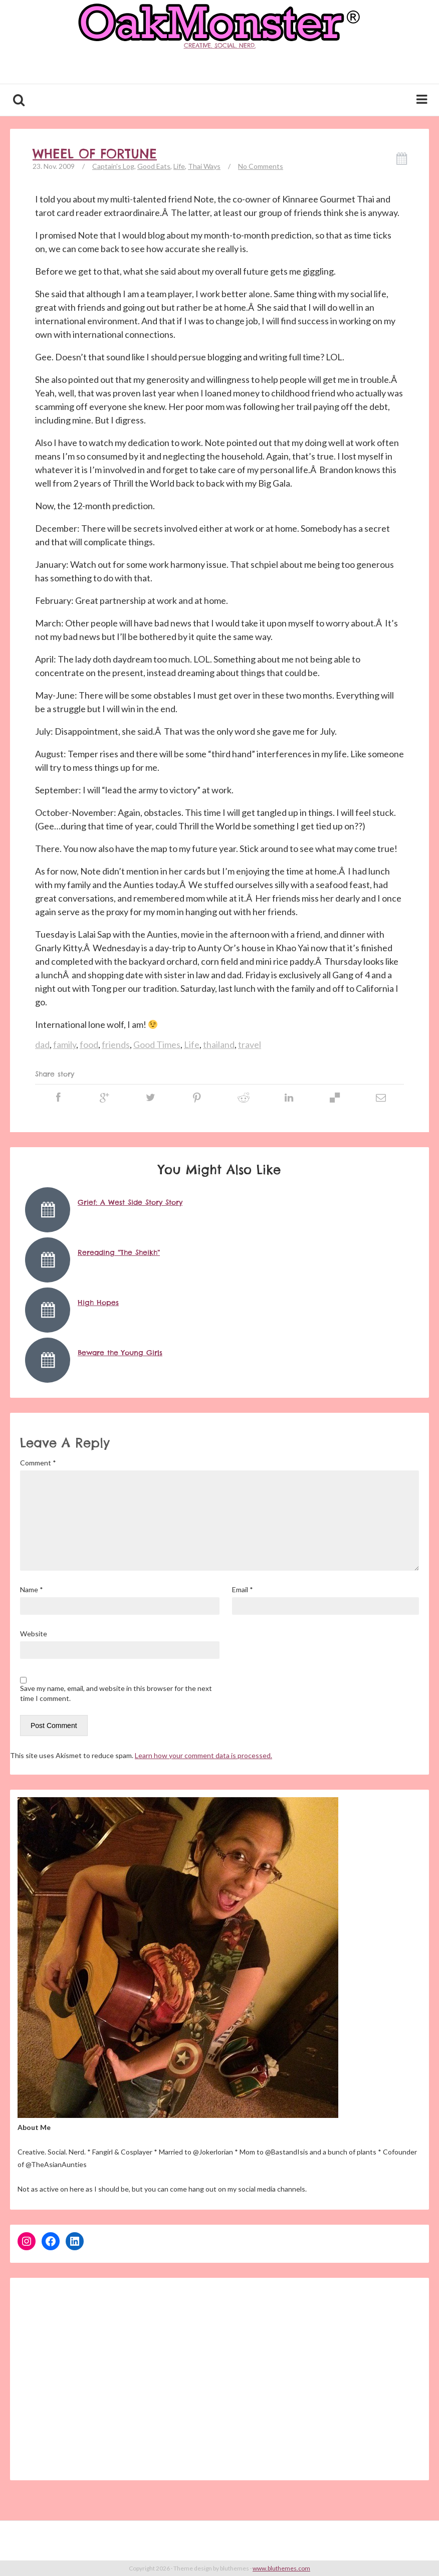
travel (249, 1044)
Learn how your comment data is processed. (203, 1755)
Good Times (156, 1044)
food (89, 1044)
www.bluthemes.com (281, 2568)
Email (242, 1589)
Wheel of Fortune (95, 154)
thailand (219, 1044)
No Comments (260, 166)
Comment (38, 1462)
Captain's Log (113, 166)
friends (116, 1044)
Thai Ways (204, 166)
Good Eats (153, 166)
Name (31, 1589)
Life (179, 166)
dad (42, 1044)
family (64, 1044)
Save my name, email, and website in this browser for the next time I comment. (116, 1693)
